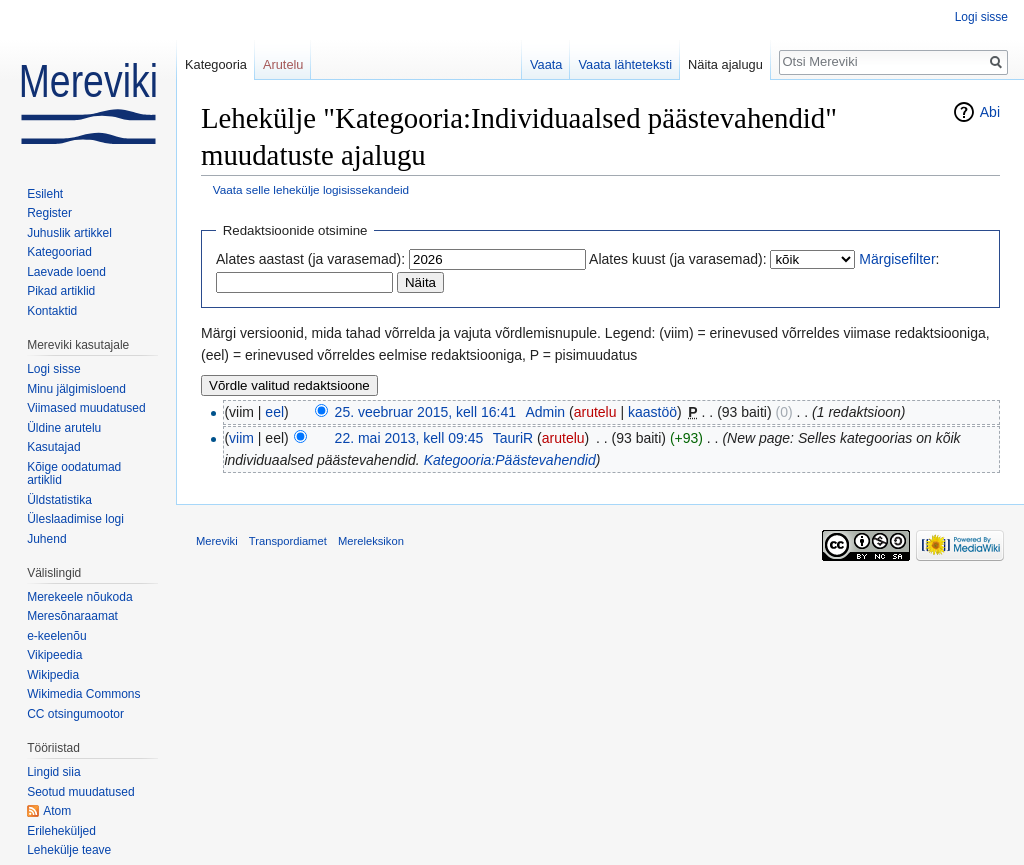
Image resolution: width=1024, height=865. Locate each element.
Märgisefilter (897, 259)
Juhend (46, 539)
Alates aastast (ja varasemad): (310, 259)
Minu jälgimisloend (76, 389)
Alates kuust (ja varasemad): (677, 259)
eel (274, 412)
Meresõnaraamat (72, 616)
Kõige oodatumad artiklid (74, 474)
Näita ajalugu (725, 64)
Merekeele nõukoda (79, 597)
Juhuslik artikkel (69, 233)
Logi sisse (981, 17)
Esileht (45, 194)
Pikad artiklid (61, 291)
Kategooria (216, 64)
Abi (990, 112)
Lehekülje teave (69, 850)
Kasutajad (53, 447)
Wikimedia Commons (83, 694)
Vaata (546, 64)
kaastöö (652, 412)
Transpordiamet (288, 541)
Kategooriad (59, 252)
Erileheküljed (61, 831)
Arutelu (283, 64)
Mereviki (217, 541)
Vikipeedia (54, 655)
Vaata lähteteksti (625, 64)
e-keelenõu (56, 636)
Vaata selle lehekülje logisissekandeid (311, 189)
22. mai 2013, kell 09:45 (409, 438)
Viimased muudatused (86, 408)
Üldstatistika (59, 500)
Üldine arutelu (64, 428)
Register (49, 213)
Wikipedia (53, 675)
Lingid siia (53, 772)
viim (241, 438)
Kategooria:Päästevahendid (510, 460)
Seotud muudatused (80, 792)
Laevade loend (66, 272)
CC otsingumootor (75, 714)
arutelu (595, 412)
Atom (57, 811)
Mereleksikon (371, 541)
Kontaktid (52, 311)
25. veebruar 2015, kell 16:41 (425, 412)
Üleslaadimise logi (75, 519)
